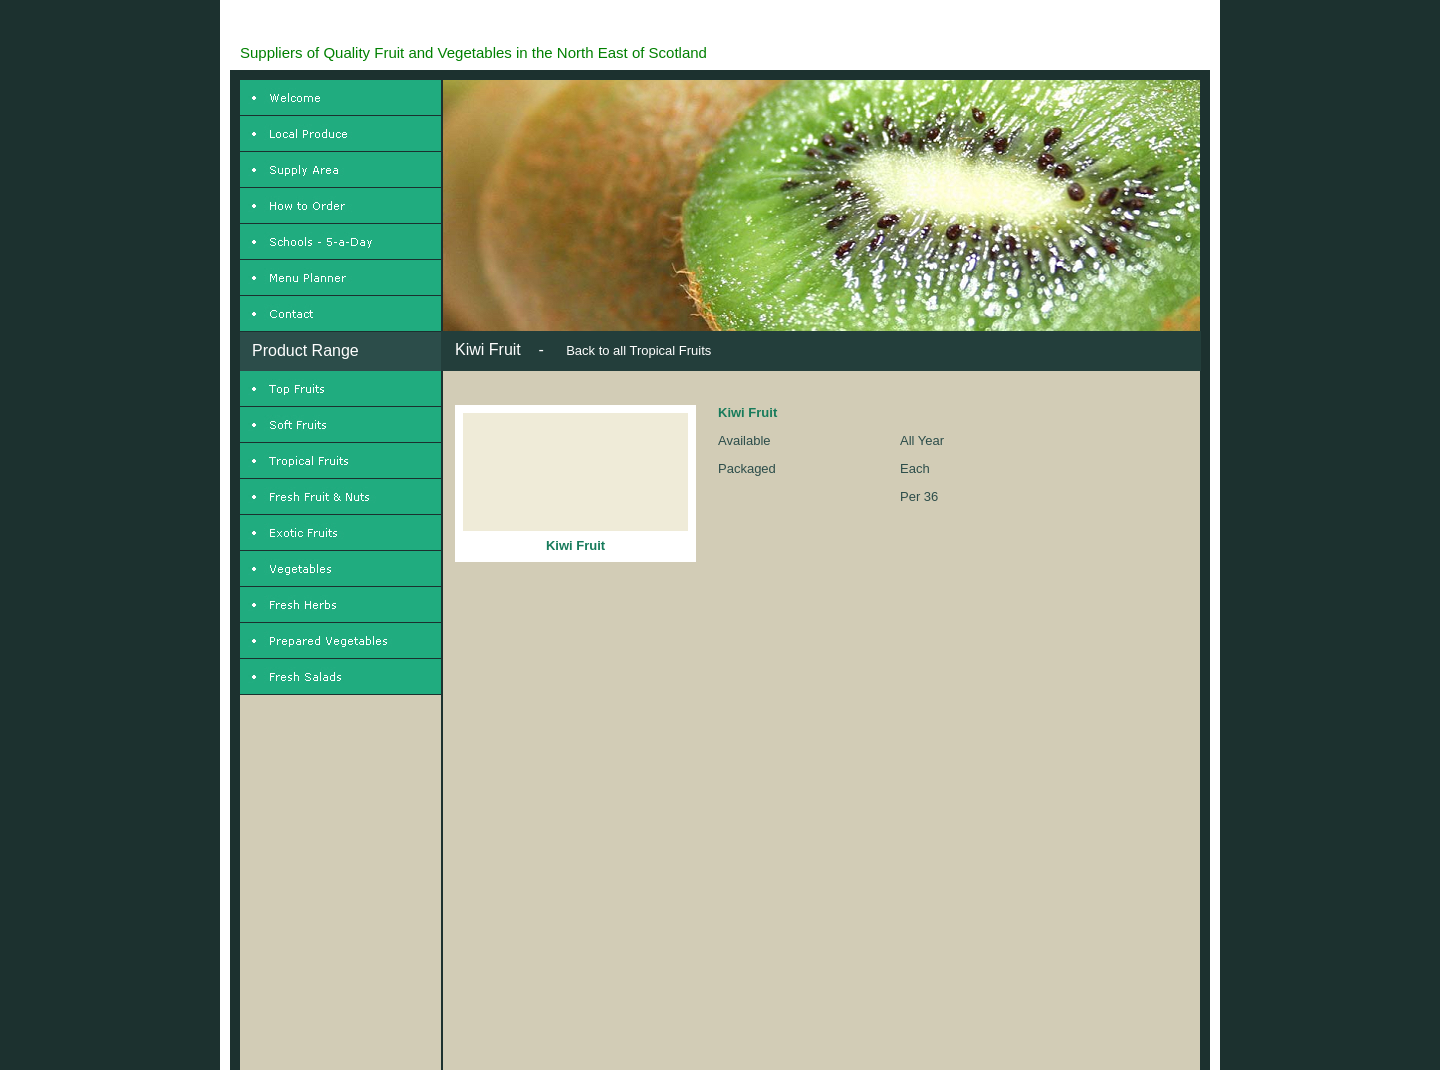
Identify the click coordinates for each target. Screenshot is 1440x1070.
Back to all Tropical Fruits (638, 350)
